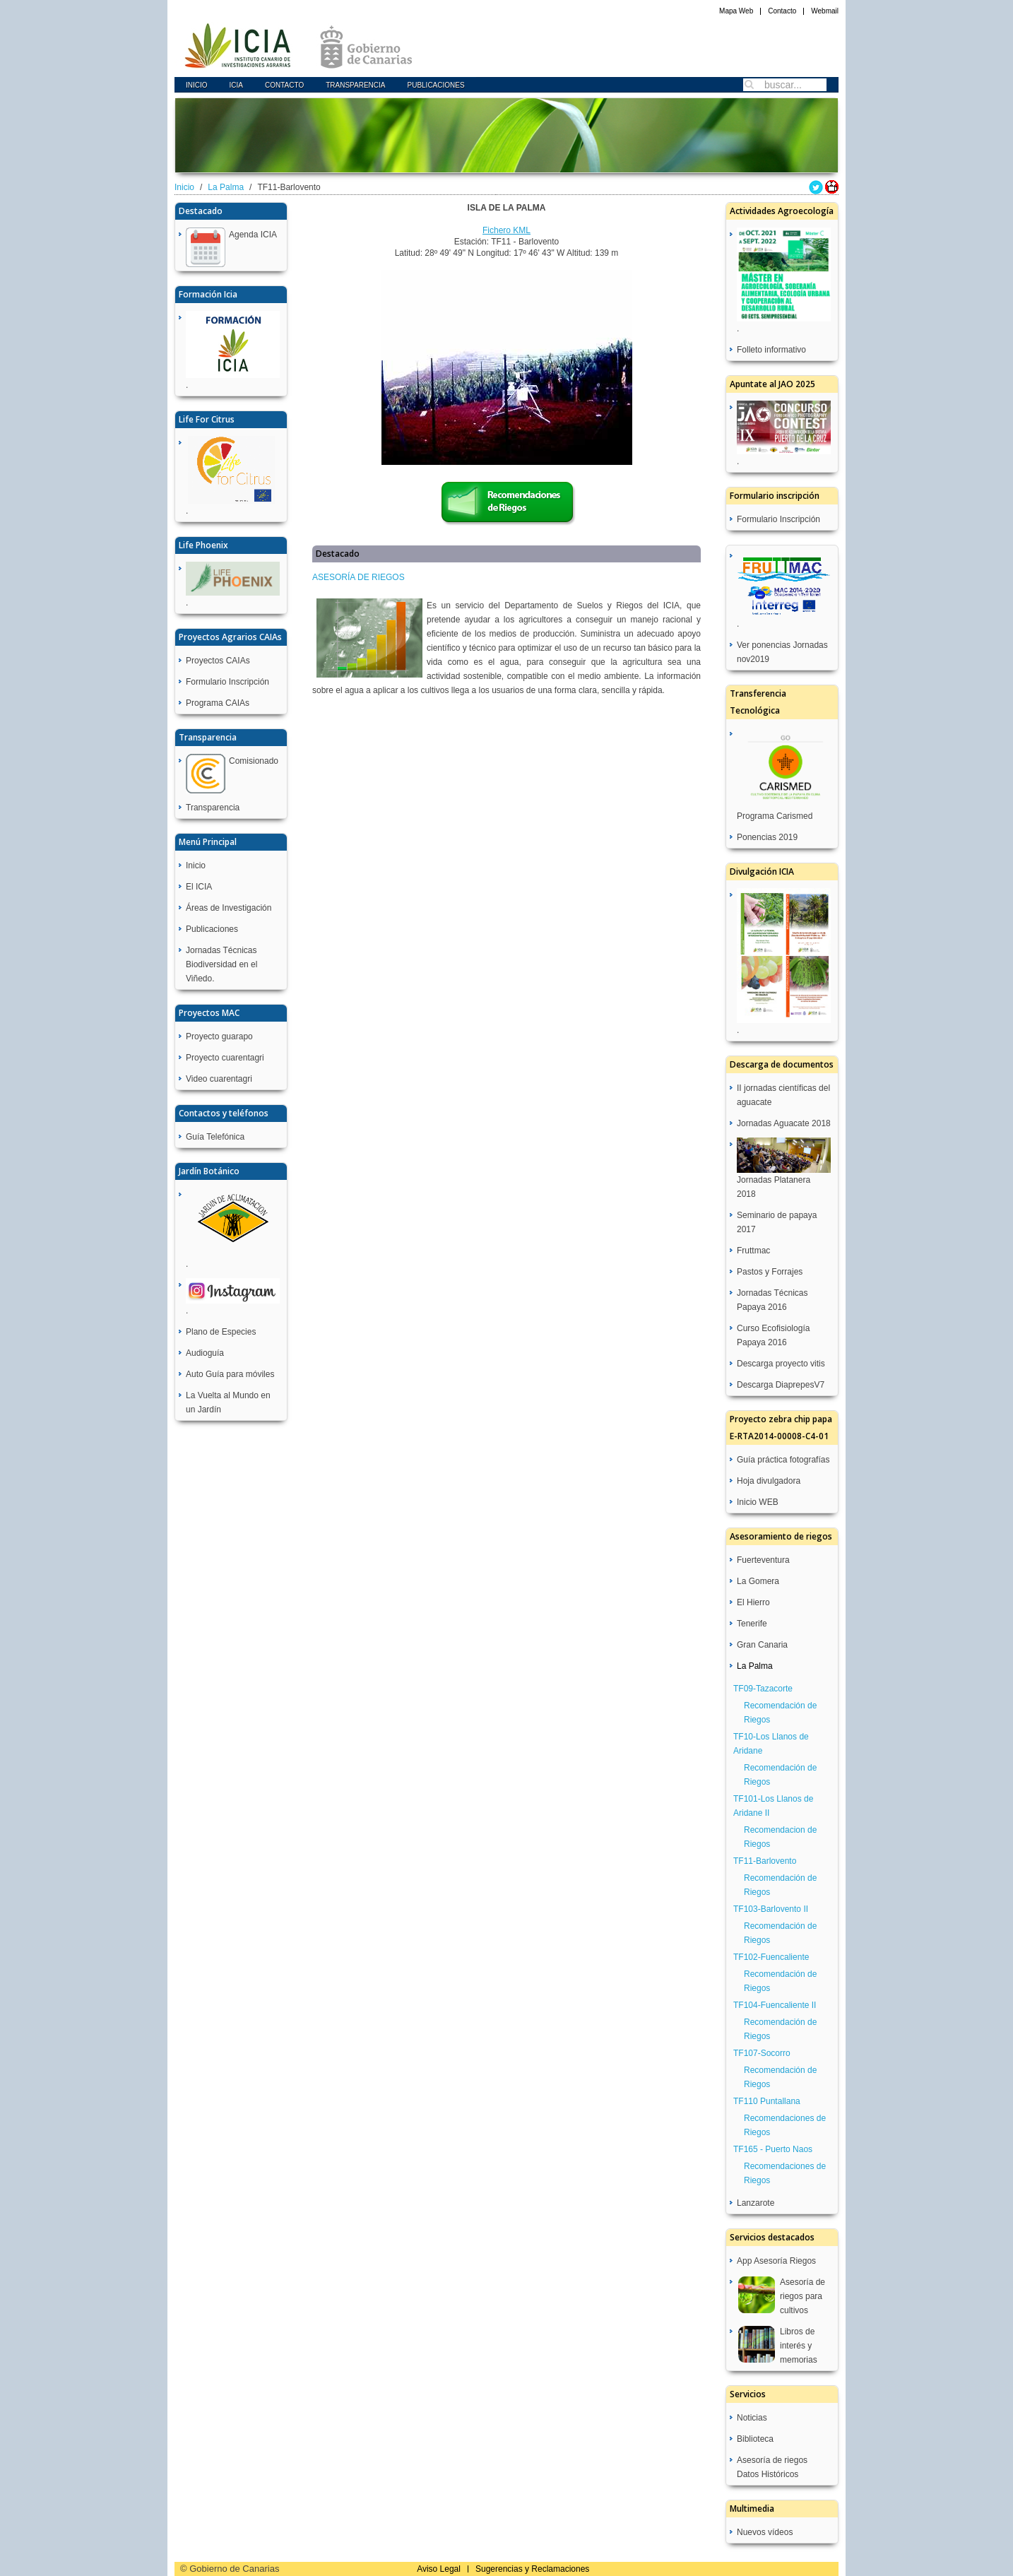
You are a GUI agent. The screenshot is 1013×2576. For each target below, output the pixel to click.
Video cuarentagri (219, 1079)
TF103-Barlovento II (770, 1909)
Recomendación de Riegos (780, 1713)
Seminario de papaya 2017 (777, 1222)
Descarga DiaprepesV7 (780, 1385)
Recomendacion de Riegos (780, 1837)
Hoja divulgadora (768, 1481)
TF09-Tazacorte (763, 1689)
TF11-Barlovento (764, 1861)
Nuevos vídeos (765, 2532)
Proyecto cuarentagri (225, 1058)
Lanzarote (755, 2203)
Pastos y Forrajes (769, 1272)
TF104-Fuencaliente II (774, 2005)
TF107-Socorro (761, 2053)
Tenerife (752, 1624)
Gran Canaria (762, 1645)
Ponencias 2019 (767, 837)
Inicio (197, 85)
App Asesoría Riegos (776, 2261)
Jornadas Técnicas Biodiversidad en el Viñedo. (221, 964)
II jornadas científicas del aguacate (783, 1095)
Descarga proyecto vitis (781, 1364)
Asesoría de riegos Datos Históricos (772, 2467)
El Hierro (753, 1602)
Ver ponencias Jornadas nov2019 (782, 652)
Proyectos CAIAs (218, 661)
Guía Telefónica (215, 1137)
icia (236, 85)
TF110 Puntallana (766, 2101)
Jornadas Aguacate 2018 (784, 1123)
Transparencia (355, 85)
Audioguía (205, 1353)
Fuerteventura (763, 1560)
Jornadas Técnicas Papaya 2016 (772, 1300)
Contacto (782, 11)
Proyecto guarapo (219, 1036)
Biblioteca (755, 2439)
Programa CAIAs (217, 703)
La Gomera (758, 1581)
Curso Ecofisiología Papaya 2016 (773, 1335)
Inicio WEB (757, 1502)
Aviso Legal (439, 2569)
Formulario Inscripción (227, 682)
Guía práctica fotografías (783, 1460)
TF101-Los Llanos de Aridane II (773, 1806)
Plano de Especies (221, 1332)
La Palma (226, 187)
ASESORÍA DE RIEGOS (358, 577)
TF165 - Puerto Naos (772, 2149)
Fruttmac (753, 1250)
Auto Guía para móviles (230, 1374)
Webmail (825, 11)
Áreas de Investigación (228, 908)
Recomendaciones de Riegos (785, 2125)
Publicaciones (435, 85)
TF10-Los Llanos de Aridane (771, 1744)
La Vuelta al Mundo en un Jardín (228, 1402)
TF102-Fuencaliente (771, 1957)
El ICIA (199, 887)
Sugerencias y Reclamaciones (532, 2569)
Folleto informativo (771, 350)
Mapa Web (736, 11)
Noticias (752, 2418)
